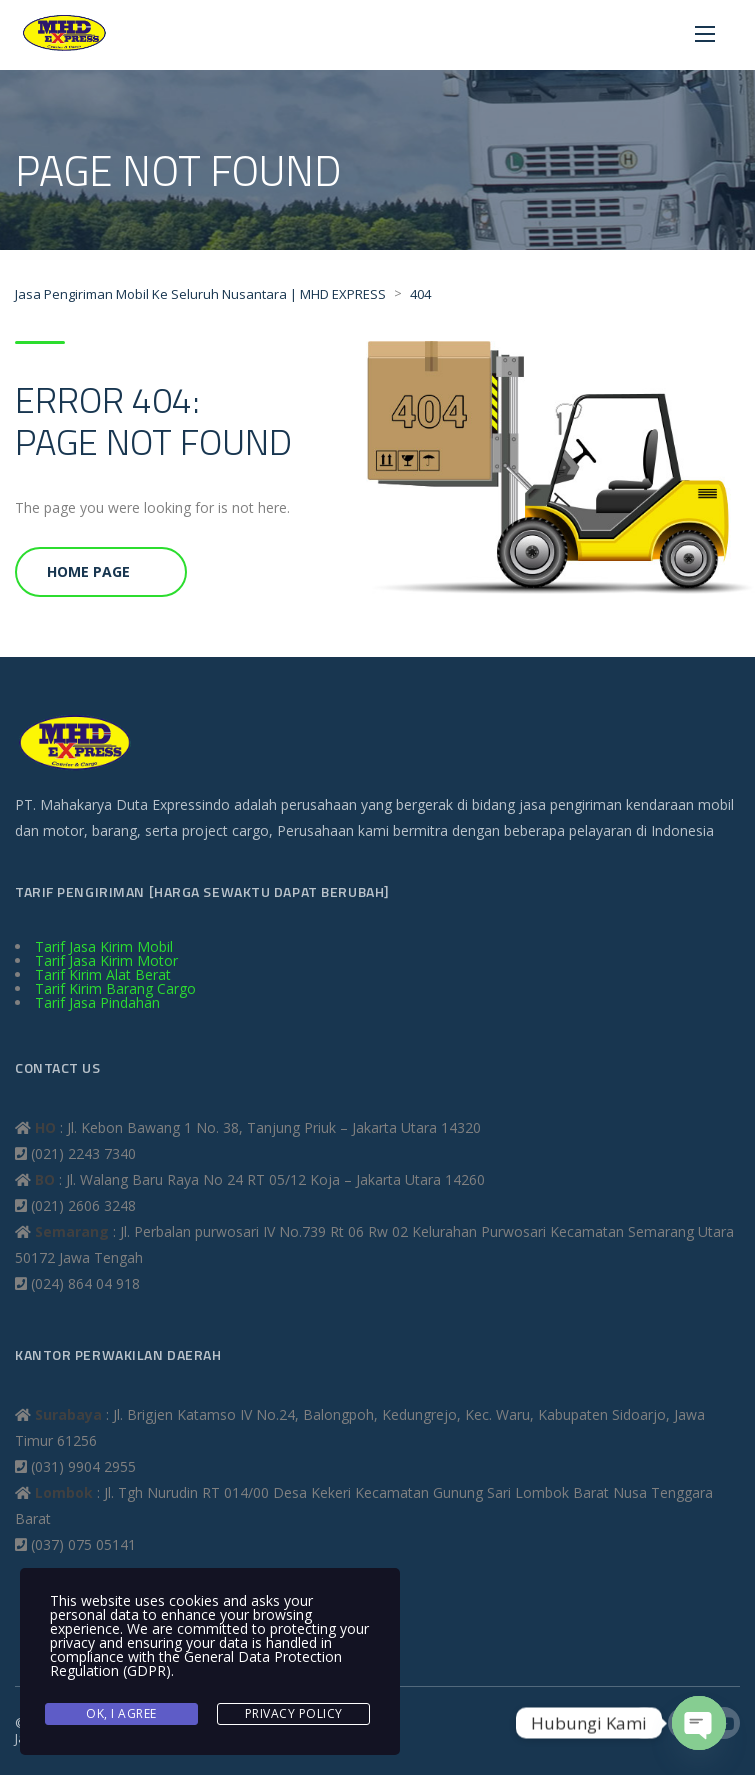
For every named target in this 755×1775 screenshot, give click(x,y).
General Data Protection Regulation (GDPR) (196, 1663)
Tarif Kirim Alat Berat (103, 974)
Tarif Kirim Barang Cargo (115, 988)
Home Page (88, 571)
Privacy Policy (294, 1713)
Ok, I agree (121, 1713)
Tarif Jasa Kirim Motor (106, 960)
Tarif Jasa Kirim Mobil (104, 946)
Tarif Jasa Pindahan (97, 1002)
